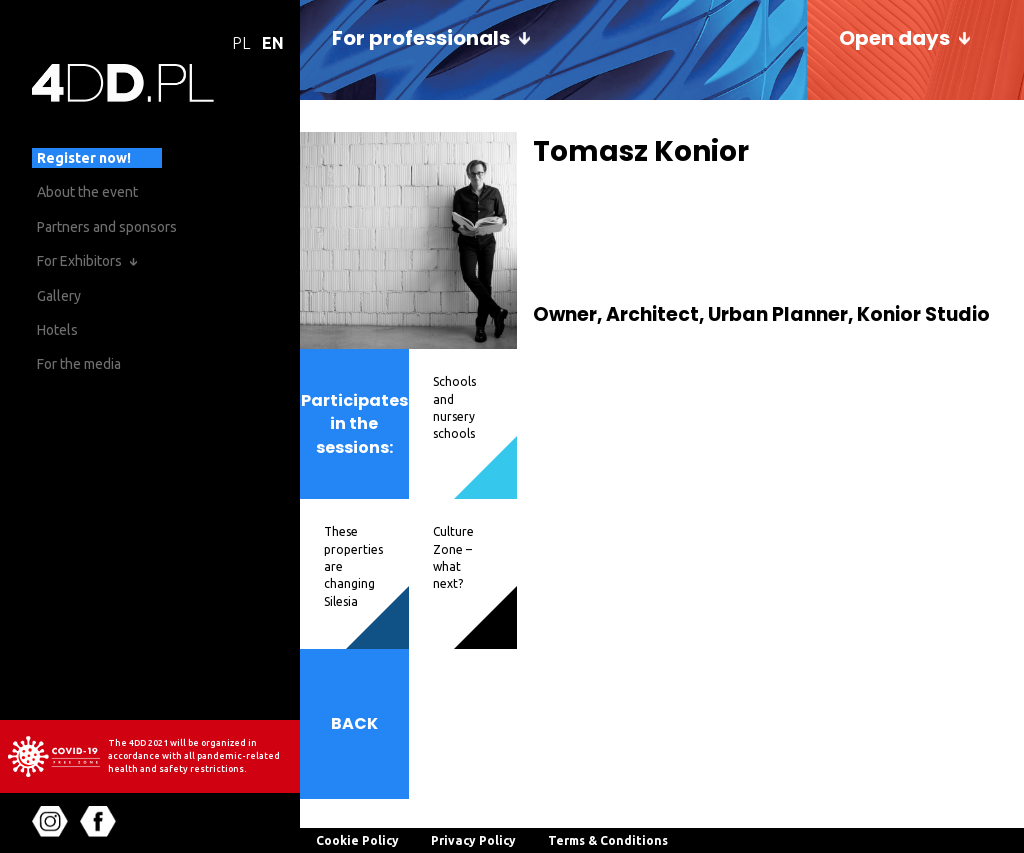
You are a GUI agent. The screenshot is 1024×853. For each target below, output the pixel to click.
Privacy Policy (473, 840)
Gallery (59, 296)
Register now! (84, 158)
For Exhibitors (79, 261)
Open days (894, 38)
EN (273, 43)
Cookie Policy (357, 840)
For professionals (421, 38)
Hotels (57, 330)
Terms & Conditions (608, 840)
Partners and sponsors (107, 227)
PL (241, 43)
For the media (79, 364)
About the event (87, 192)
